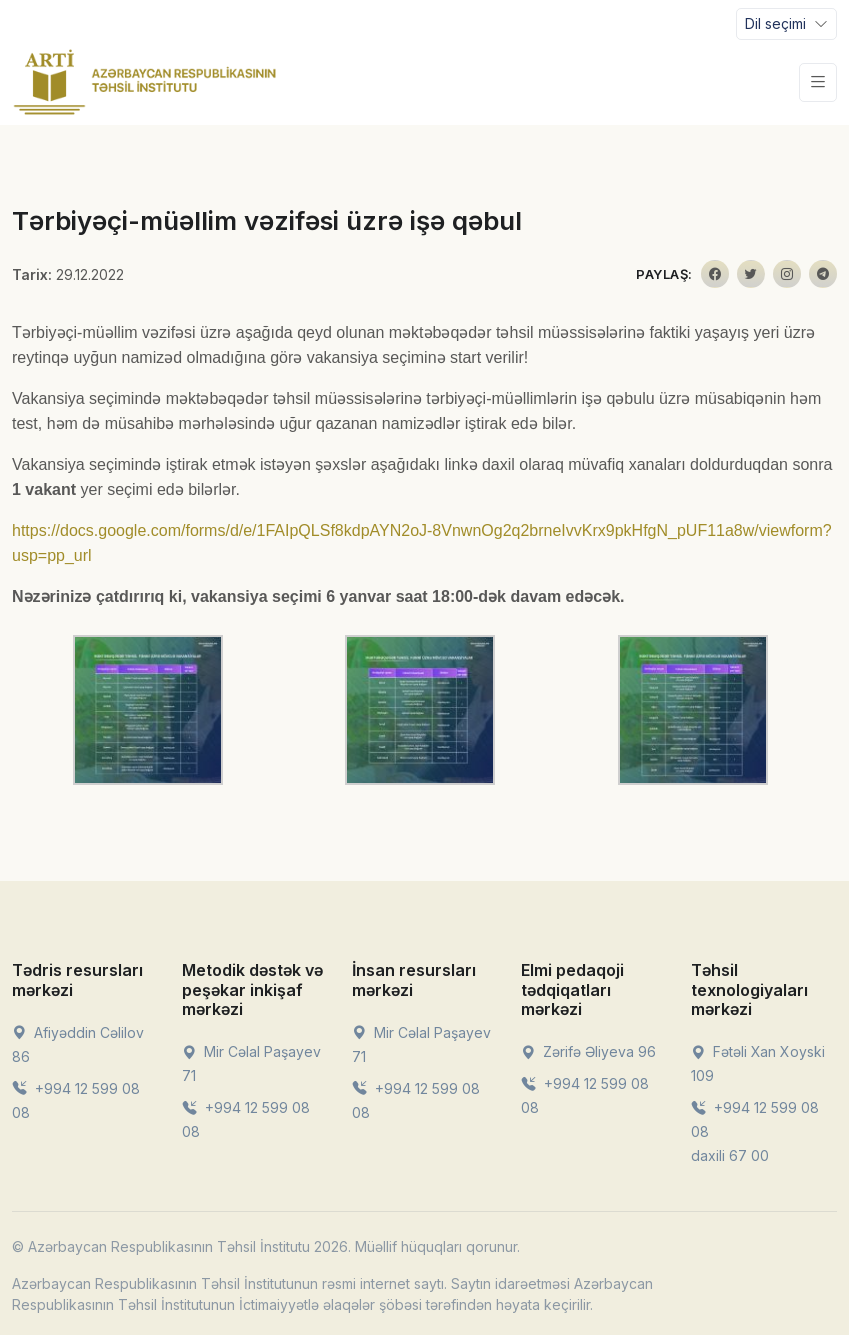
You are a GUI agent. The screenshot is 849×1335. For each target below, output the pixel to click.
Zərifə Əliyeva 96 (588, 1051)
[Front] (145, 82)
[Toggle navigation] (786, 24)
